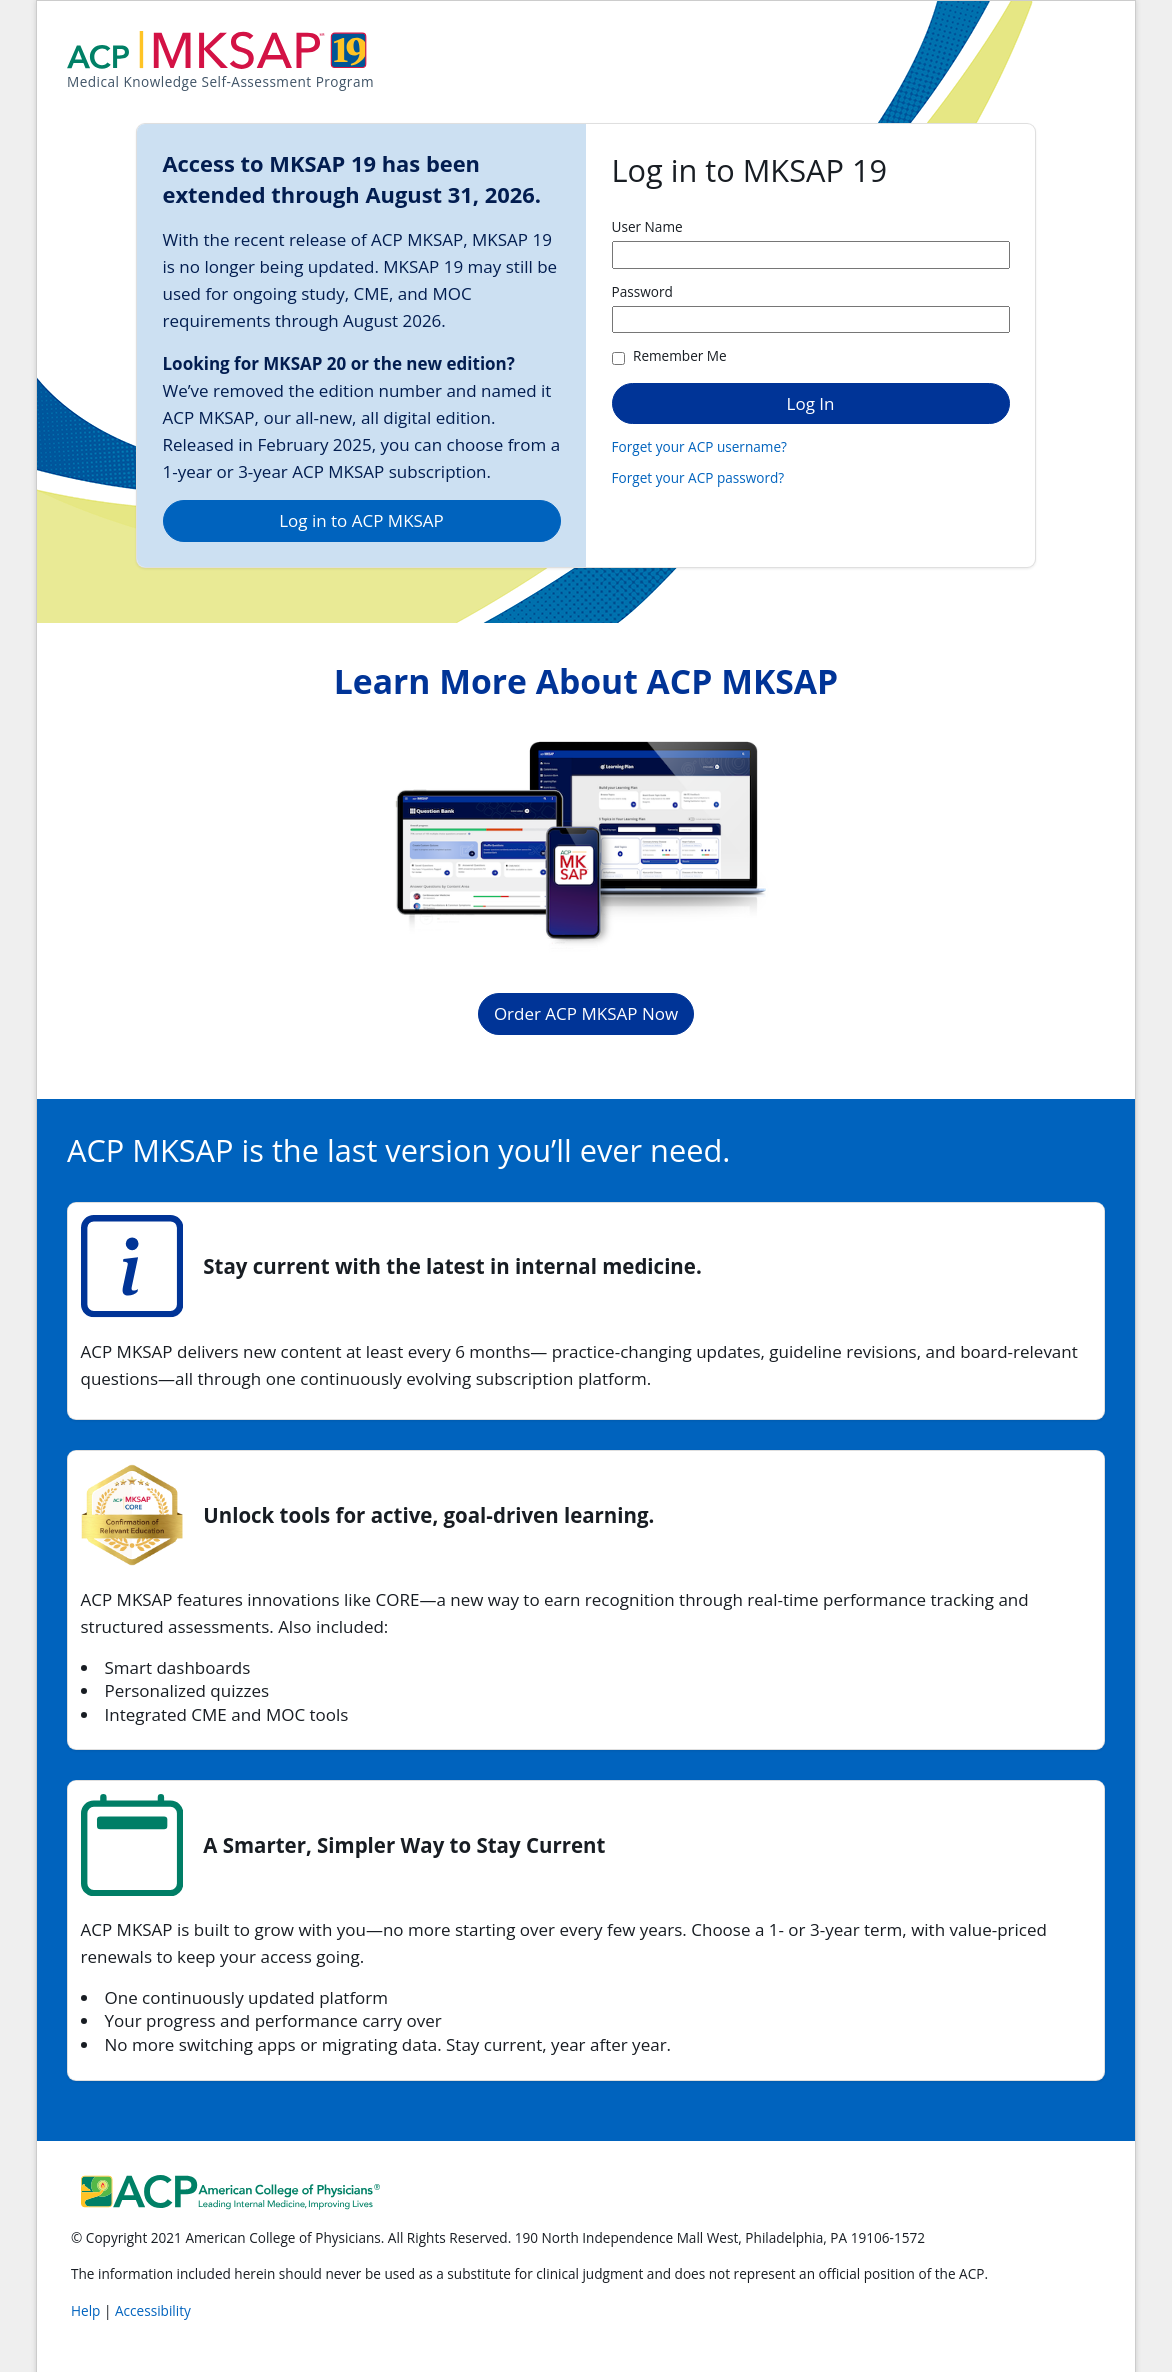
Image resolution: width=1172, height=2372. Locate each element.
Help (87, 2310)
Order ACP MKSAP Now (586, 1013)
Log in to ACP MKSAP (361, 520)
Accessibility (153, 2310)
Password (642, 291)
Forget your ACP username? (699, 446)
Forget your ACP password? (698, 477)
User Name (647, 226)
